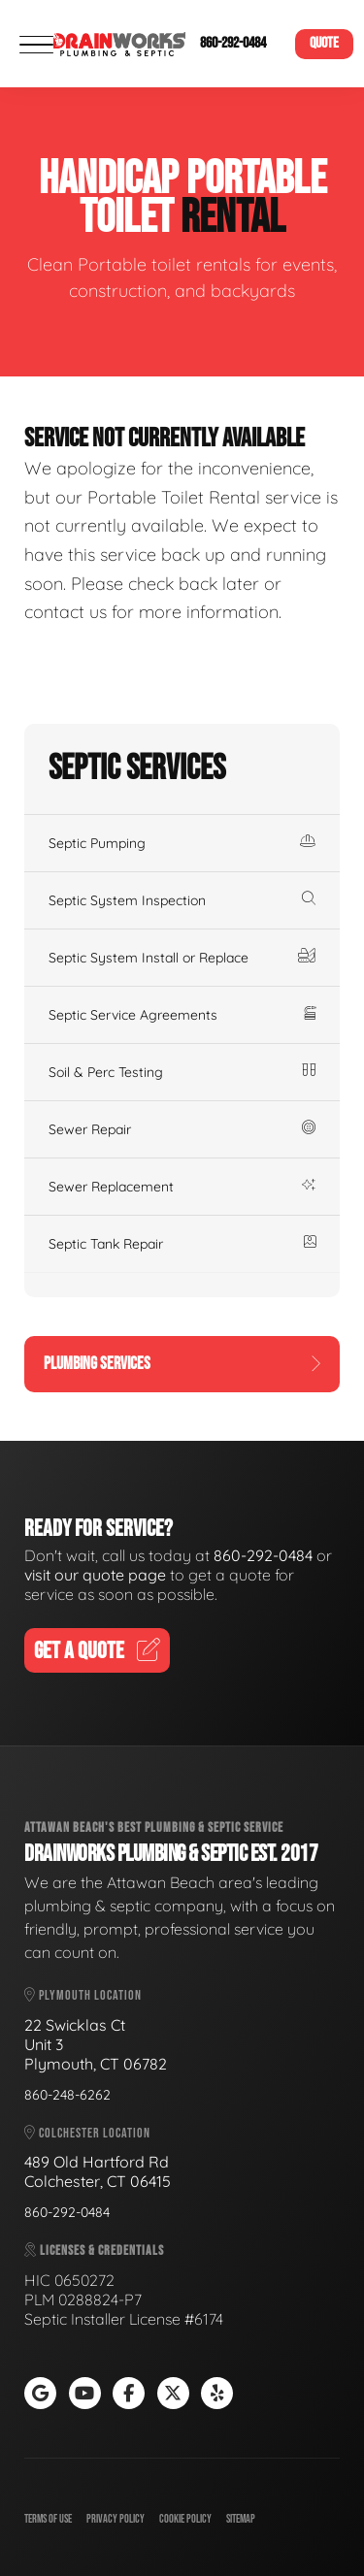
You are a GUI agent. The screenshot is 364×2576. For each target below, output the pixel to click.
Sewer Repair (182, 1129)
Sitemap (240, 2519)
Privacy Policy (115, 2519)
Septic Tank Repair (182, 1244)
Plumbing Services (182, 1363)
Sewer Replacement (182, 1186)
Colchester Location (87, 2133)
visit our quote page (95, 1574)
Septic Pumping (182, 843)
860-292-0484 (233, 43)
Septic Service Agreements (182, 1015)
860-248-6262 (67, 2095)
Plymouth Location (83, 1995)
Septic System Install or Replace (182, 957)
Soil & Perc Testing (182, 1072)
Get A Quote (97, 1651)
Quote (324, 43)
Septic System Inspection (182, 900)
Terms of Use (48, 2519)
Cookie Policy (185, 2519)
